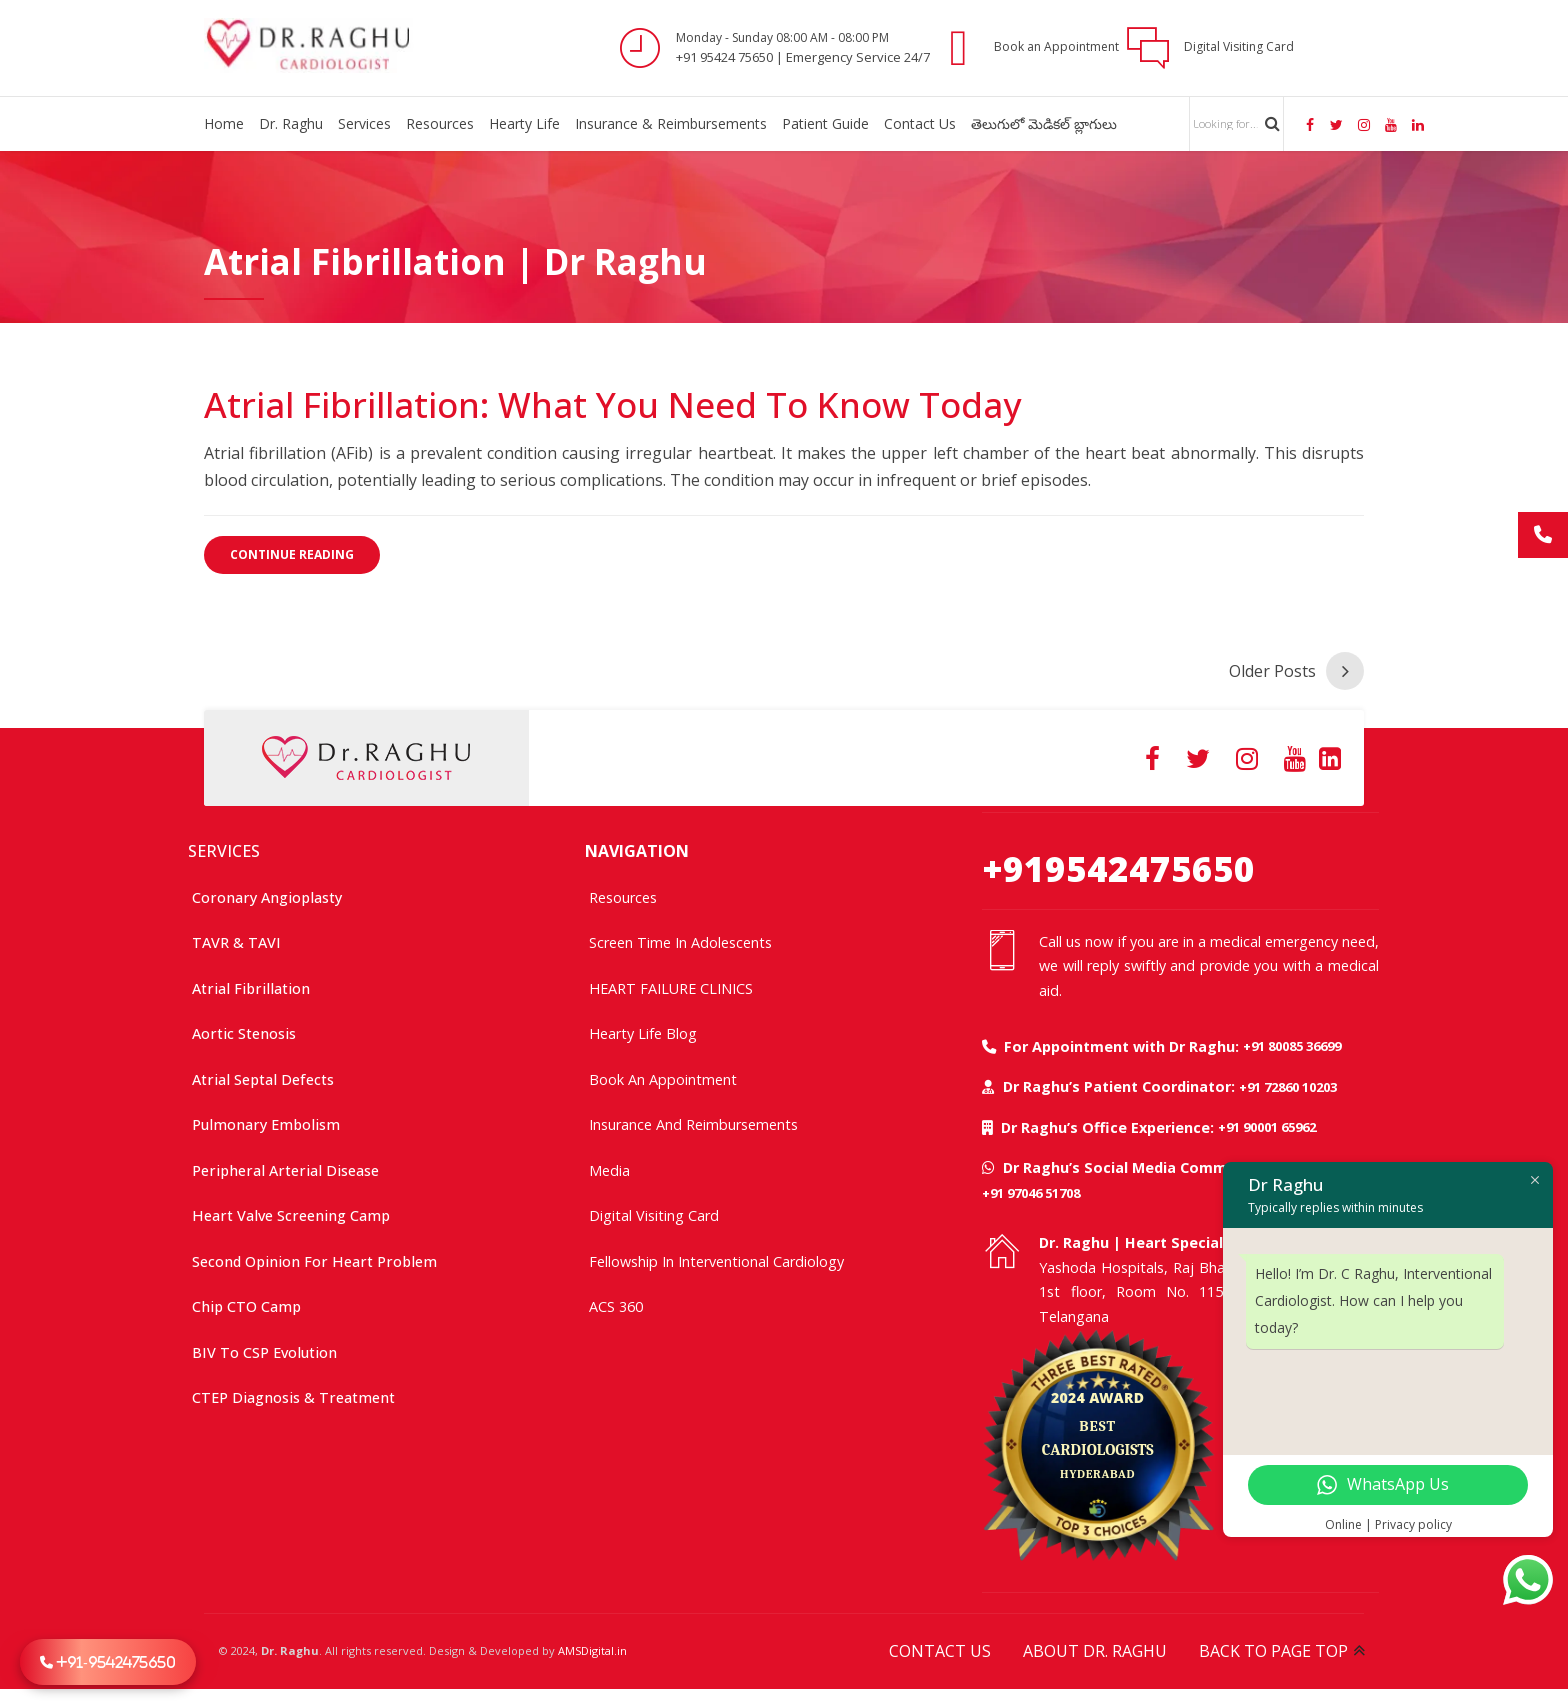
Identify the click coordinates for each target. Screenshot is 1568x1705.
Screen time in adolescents (680, 938)
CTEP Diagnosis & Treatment (293, 1393)
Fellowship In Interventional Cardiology (716, 1257)
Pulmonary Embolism (266, 1120)
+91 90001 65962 (1267, 1123)
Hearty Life (524, 123)
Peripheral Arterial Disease (285, 1166)
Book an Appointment (663, 1075)
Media (609, 1166)
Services (364, 123)
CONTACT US (940, 1647)
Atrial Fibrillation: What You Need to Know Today (612, 404)
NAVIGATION (637, 847)
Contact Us (920, 123)
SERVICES (224, 847)
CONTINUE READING (292, 554)
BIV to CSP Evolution (264, 1348)
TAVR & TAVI (236, 938)
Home (224, 123)
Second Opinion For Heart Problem (314, 1257)
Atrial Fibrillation (251, 984)
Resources (440, 123)
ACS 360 (616, 1302)
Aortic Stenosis (244, 1029)
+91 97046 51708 (1031, 1189)
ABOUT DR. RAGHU (1095, 1647)
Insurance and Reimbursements (693, 1120)
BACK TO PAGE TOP (1273, 1647)
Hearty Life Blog (643, 1029)
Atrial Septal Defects (263, 1075)
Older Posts (1272, 667)
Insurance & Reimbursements (671, 123)
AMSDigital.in (592, 1646)
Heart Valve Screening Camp (291, 1211)
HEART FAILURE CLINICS (671, 984)
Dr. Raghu (291, 123)
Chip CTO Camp (246, 1302)
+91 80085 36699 (1292, 1042)
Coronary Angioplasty (267, 893)
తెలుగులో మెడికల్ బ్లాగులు (1044, 123)
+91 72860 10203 (1288, 1083)
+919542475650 (1118, 864)
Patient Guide (825, 123)
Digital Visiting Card (654, 1211)
